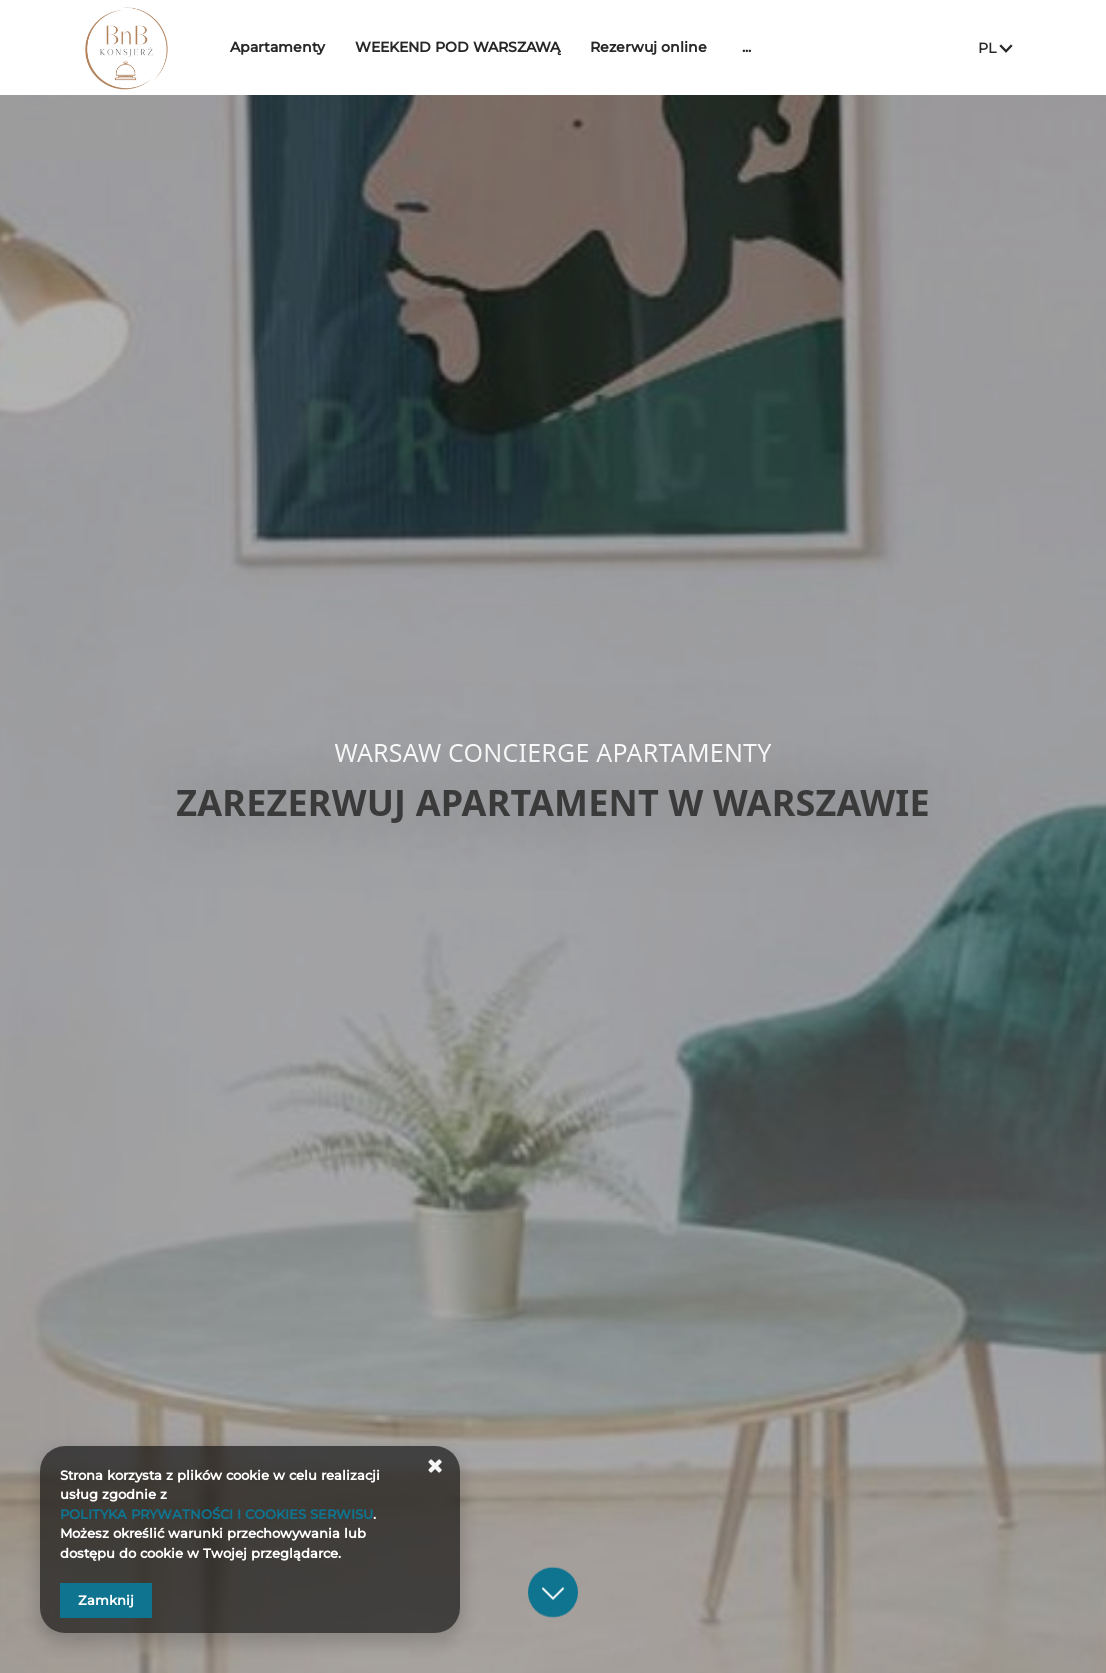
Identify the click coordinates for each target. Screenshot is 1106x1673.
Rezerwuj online (663, 47)
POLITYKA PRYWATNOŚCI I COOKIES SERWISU (216, 1514)
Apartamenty (292, 47)
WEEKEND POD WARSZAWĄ (472, 47)
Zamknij (106, 1600)
